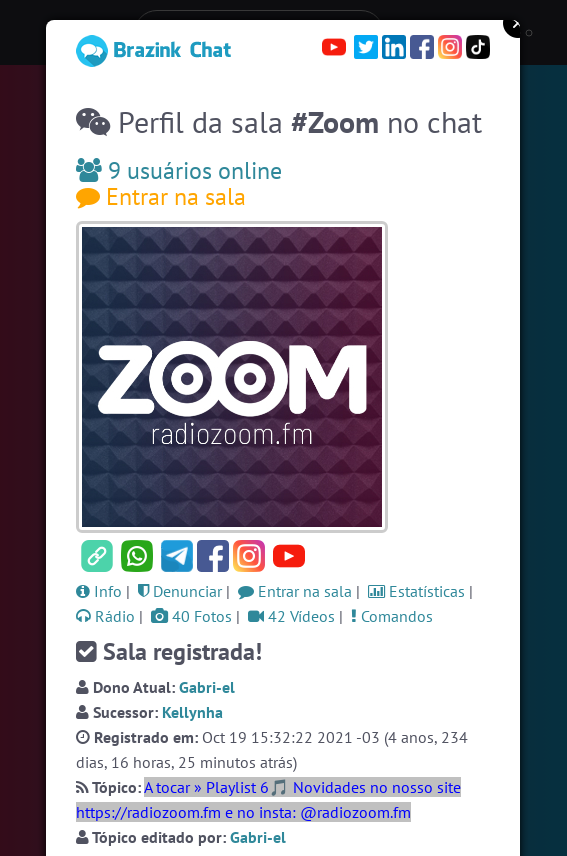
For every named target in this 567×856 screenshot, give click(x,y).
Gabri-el (207, 687)
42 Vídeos (291, 616)
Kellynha (192, 712)
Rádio (105, 616)
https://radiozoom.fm (148, 812)
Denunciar (180, 591)
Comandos (392, 616)
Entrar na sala (161, 196)
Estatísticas (416, 591)
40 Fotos (191, 616)
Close (518, 23)
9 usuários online (179, 170)
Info (99, 591)
